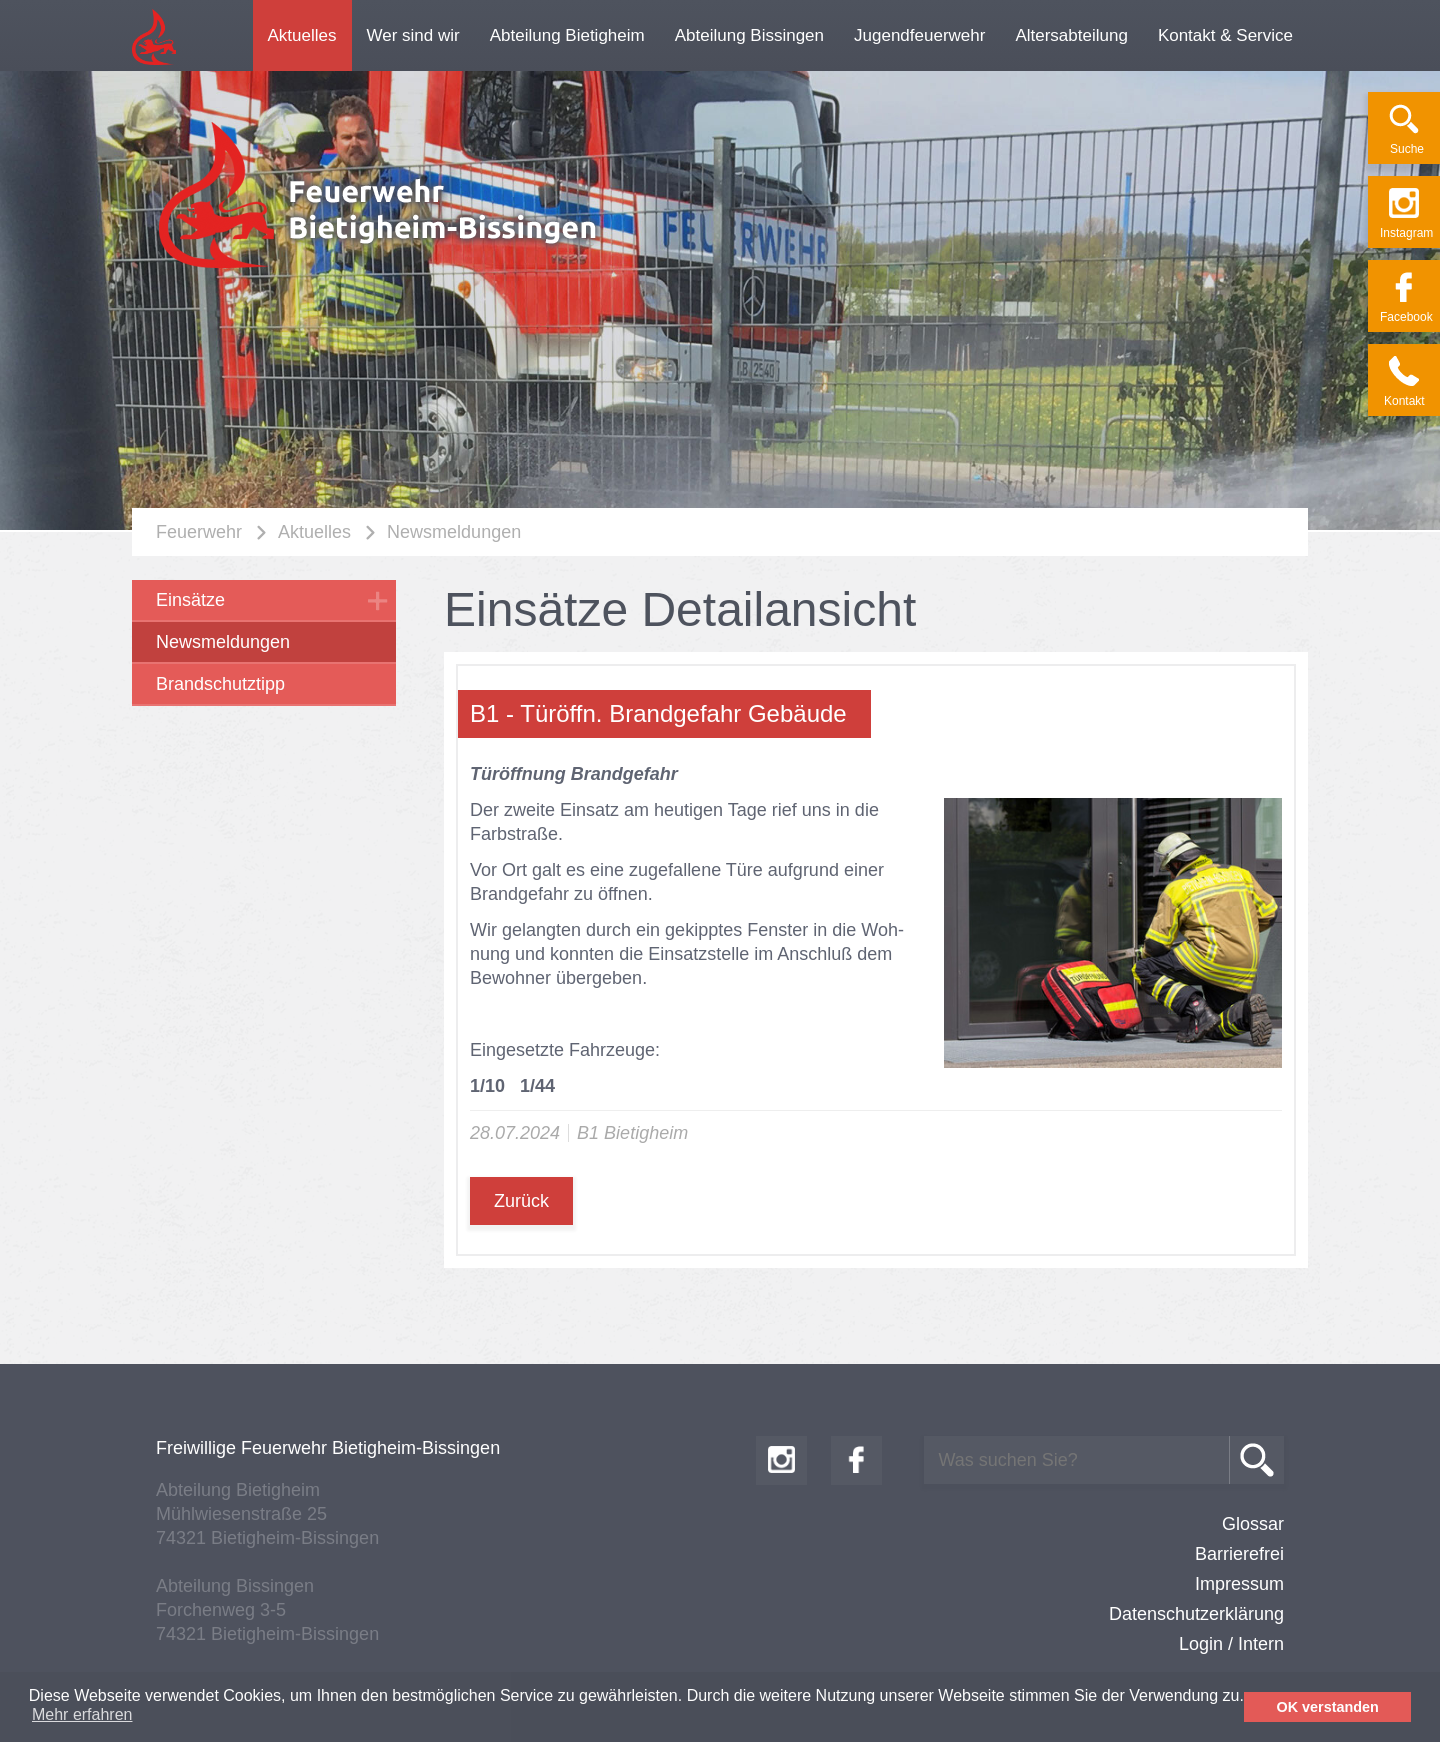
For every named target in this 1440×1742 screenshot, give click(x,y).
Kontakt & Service (1225, 35)
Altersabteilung (1071, 35)
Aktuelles (302, 35)
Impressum (1239, 1584)
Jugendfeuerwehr (919, 35)
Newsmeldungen (454, 532)
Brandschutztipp (220, 684)
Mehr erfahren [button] (82, 1714)
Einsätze (190, 600)
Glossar (1253, 1524)
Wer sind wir (413, 35)
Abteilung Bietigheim (567, 35)
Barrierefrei (1239, 1554)
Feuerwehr (199, 532)
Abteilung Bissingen (749, 35)
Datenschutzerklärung (1196, 1614)
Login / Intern (1231, 1644)
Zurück (521, 1201)
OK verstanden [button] (1328, 1707)
